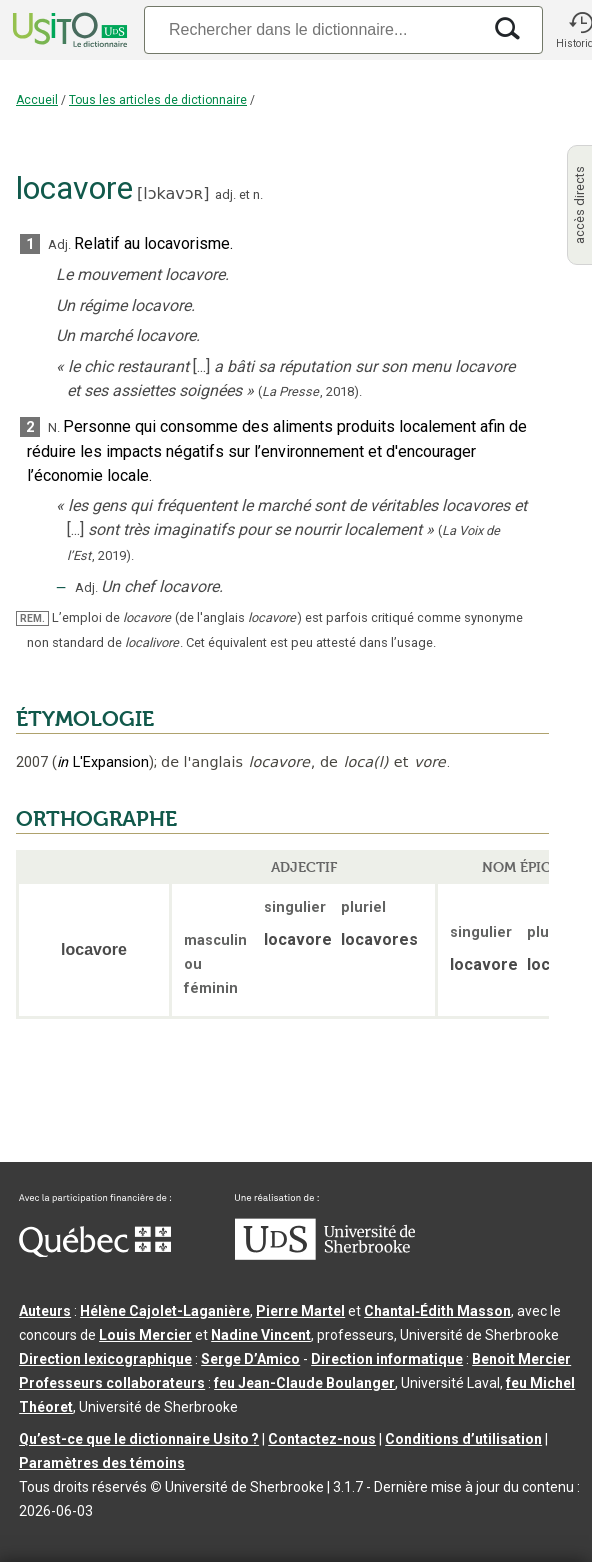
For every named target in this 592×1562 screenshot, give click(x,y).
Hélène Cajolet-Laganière (165, 1311)
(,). (310, 391)
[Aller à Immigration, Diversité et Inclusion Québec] (95, 1252)
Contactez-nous (322, 1439)
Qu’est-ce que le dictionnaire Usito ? (139, 1439)
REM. (32, 618)
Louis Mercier (145, 1335)
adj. (225, 194)
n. (258, 194)
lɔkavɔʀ (173, 193)
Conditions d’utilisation (463, 1439)
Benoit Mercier (521, 1359)
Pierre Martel (300, 1311)
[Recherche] (312, 29)
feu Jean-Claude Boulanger (304, 1383)
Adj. (59, 244)
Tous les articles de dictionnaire (158, 100)
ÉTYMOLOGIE (85, 719)
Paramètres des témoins (102, 1463)
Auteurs (45, 1311)
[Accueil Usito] (68, 30)
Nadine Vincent (261, 1335)
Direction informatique (387, 1359)
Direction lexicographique (105, 1359)
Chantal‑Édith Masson (437, 1311)
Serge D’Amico (250, 1359)
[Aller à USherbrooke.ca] (325, 1255)
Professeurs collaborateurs (112, 1383)
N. (54, 427)
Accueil (37, 100)
